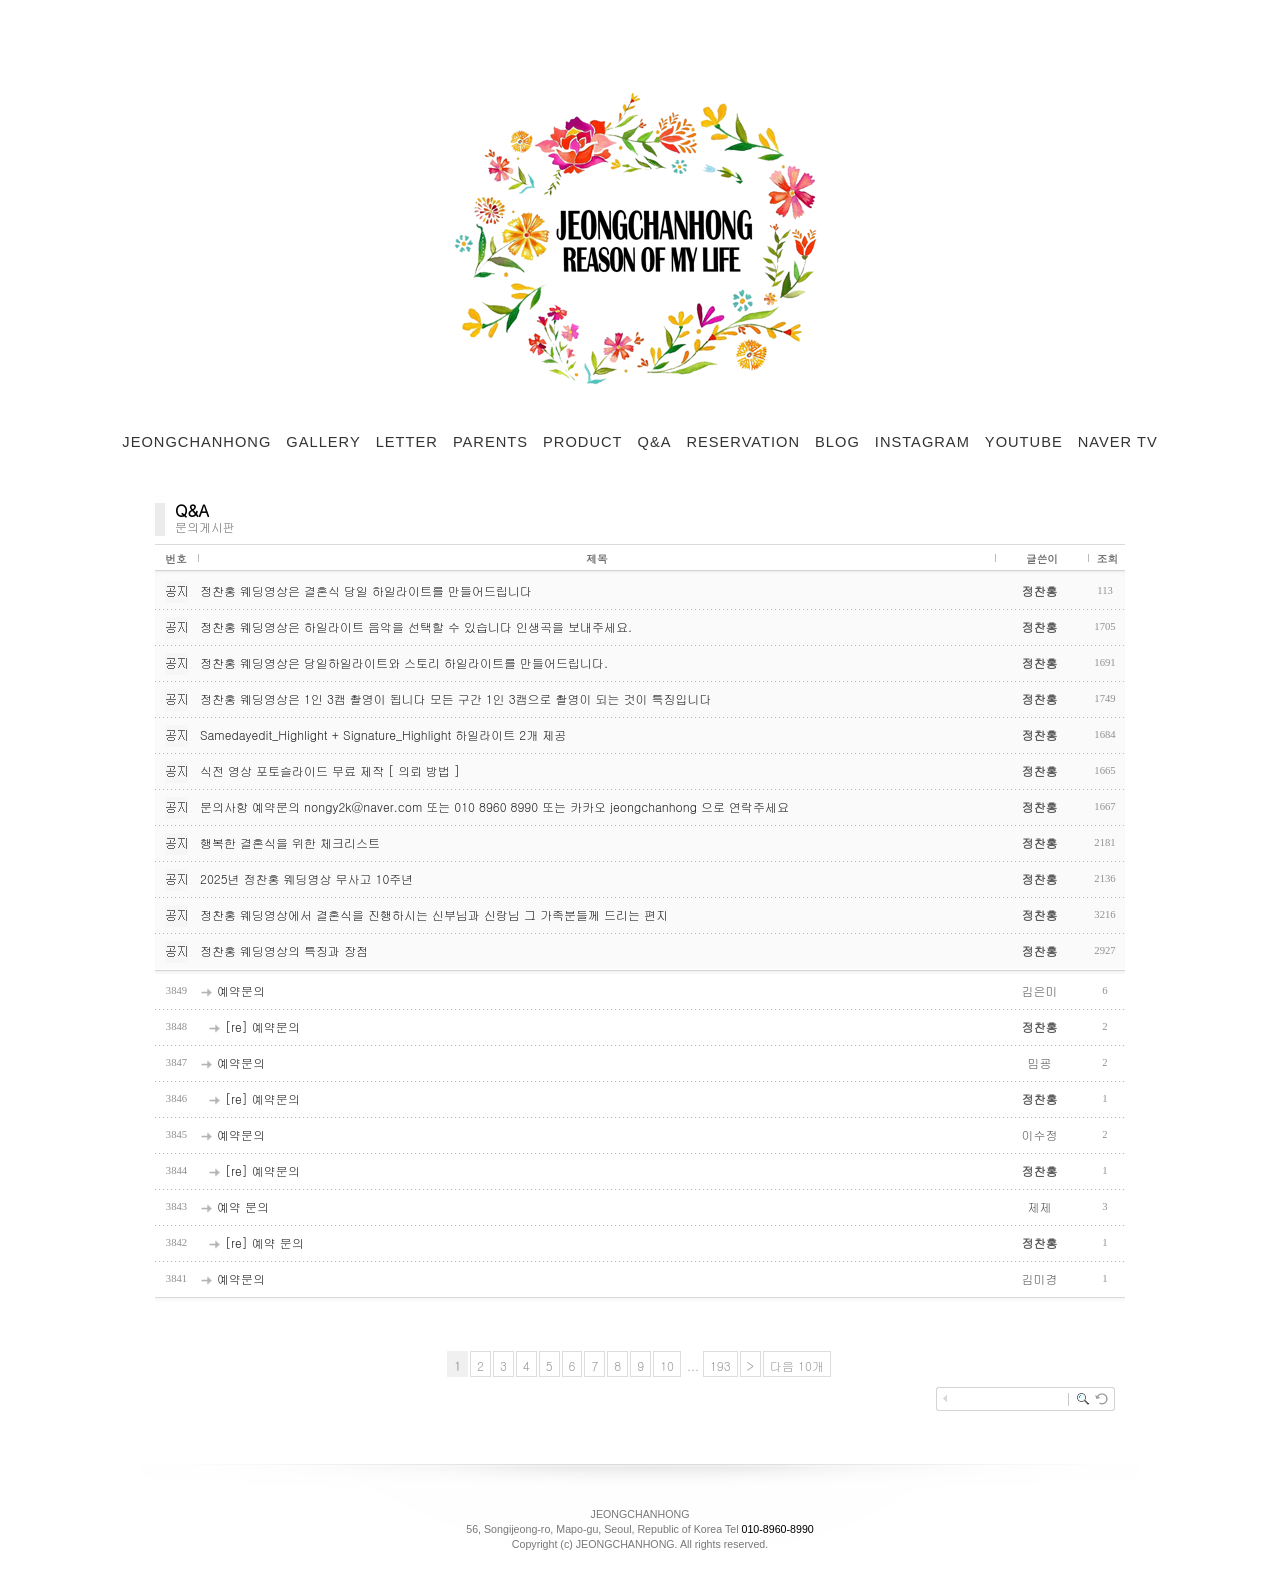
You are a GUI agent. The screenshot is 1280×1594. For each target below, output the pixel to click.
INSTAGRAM (922, 442)
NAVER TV (1118, 442)
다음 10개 (797, 1365)
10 (667, 1365)
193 (720, 1365)
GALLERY (323, 442)
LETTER (407, 442)
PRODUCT (582, 442)
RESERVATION (743, 442)
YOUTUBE (1024, 442)
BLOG (837, 442)
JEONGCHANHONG (196, 442)
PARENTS (490, 442)
